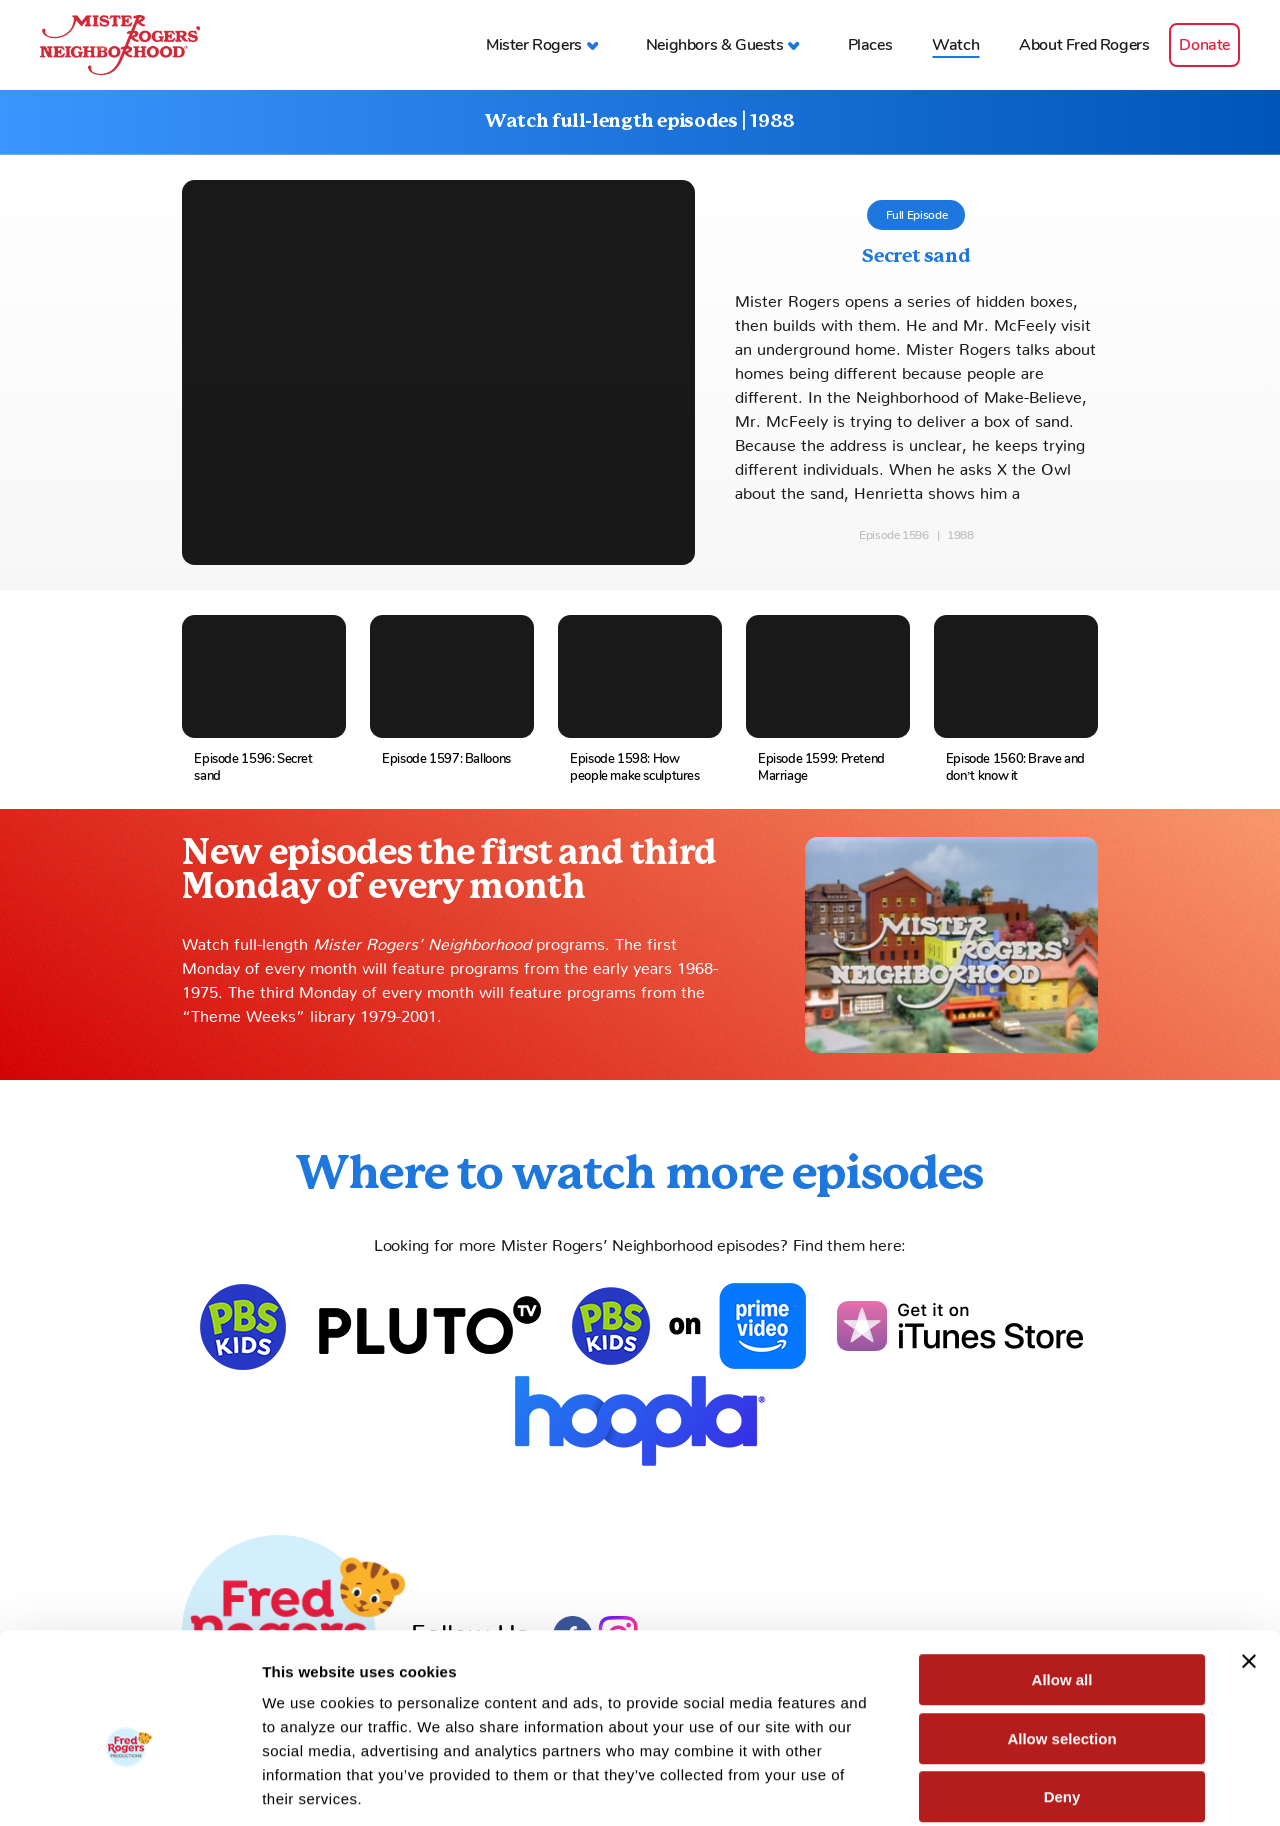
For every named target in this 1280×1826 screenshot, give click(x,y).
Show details (1049, 1786)
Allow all (1062, 1581)
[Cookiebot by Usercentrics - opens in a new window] (129, 1787)
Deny (1062, 1698)
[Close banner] (1249, 1563)
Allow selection (1061, 1640)
